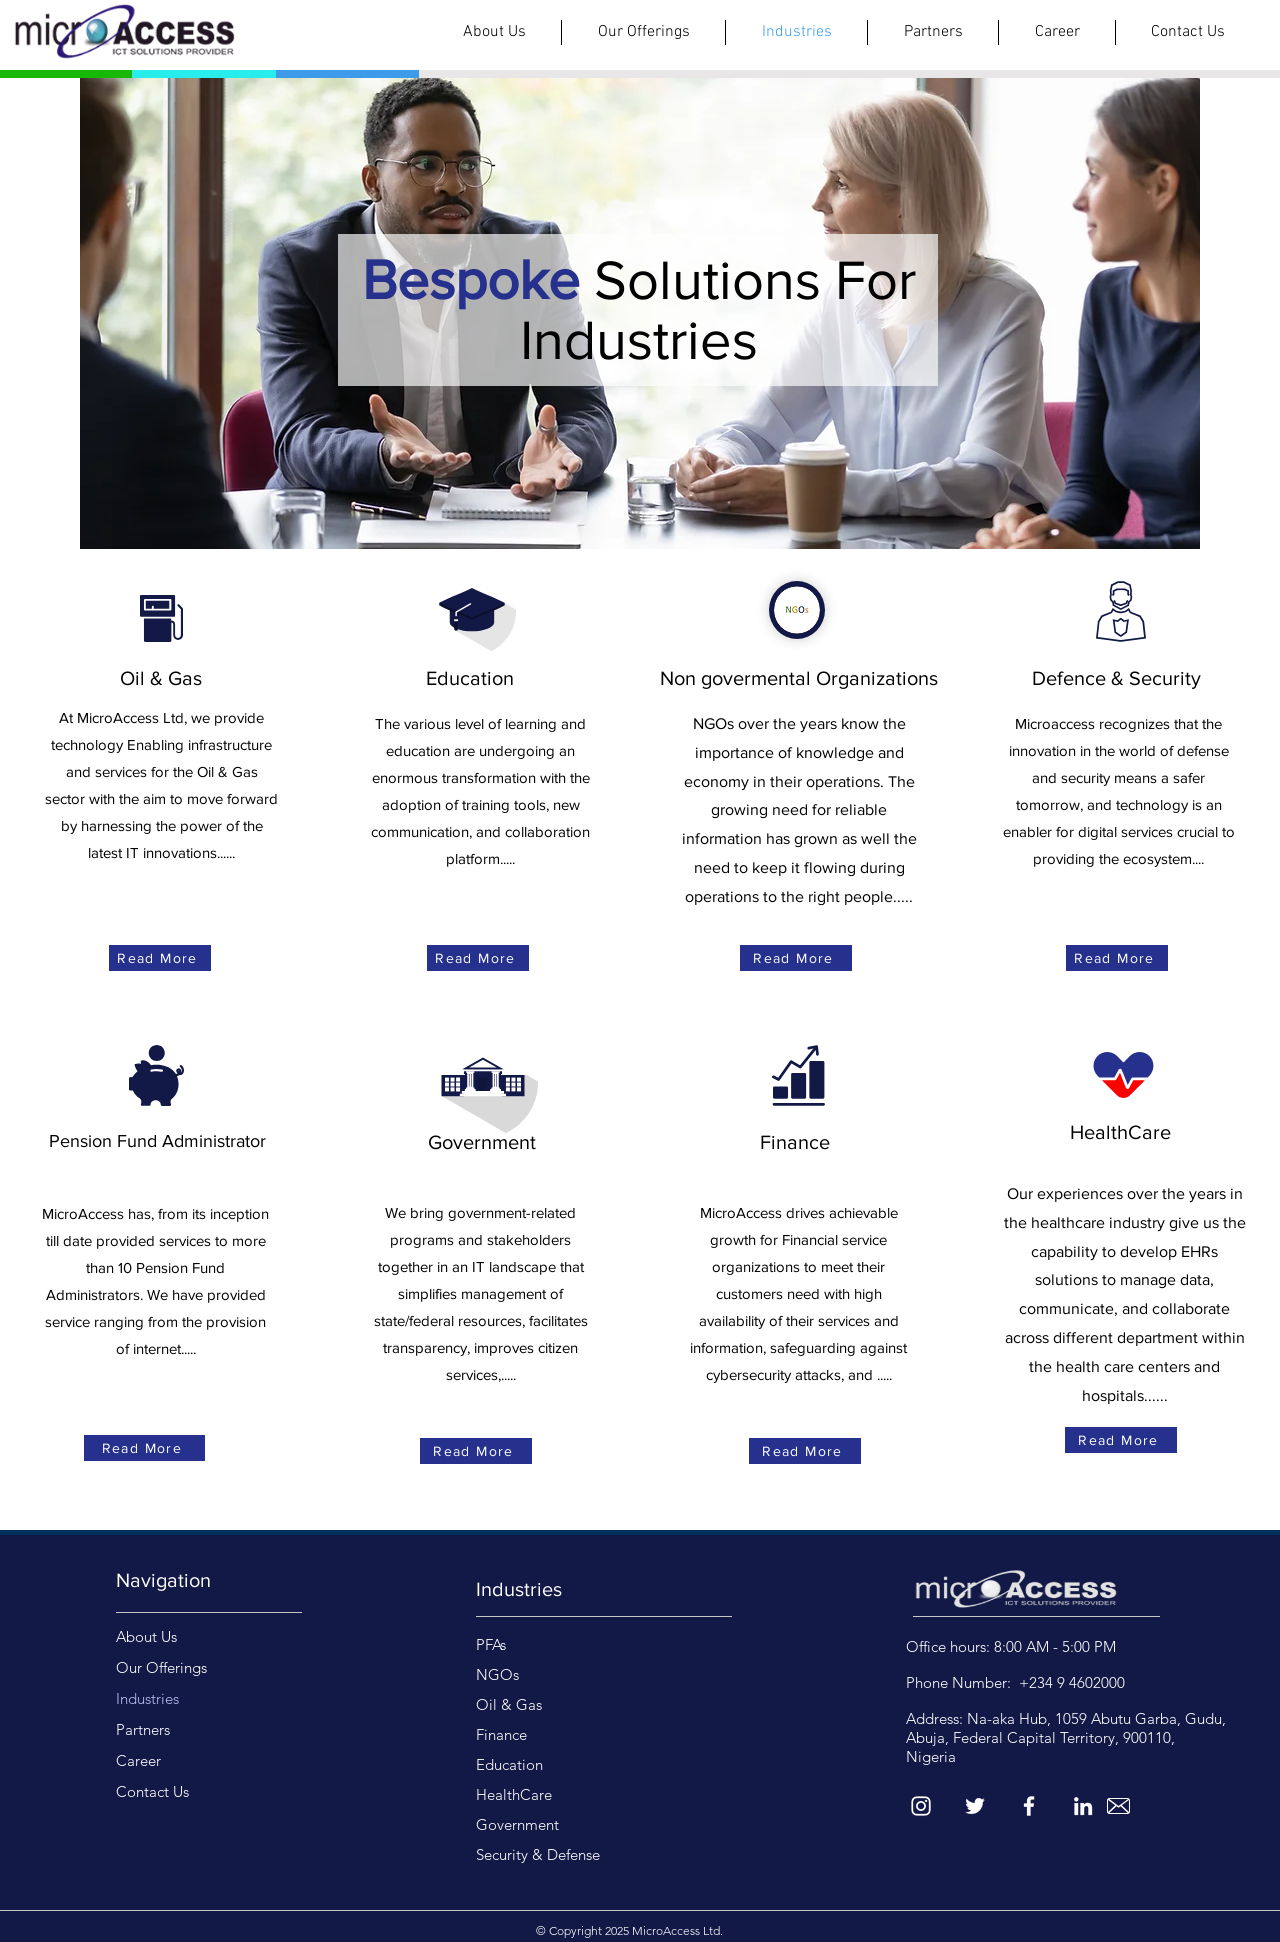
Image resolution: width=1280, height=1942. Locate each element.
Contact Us (152, 1791)
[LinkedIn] (1083, 1806)
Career (138, 1760)
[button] (643, 32)
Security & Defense (538, 1854)
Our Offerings (161, 1667)
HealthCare (514, 1794)
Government (517, 1824)
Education (509, 1764)
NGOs (497, 1674)
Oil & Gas (509, 1704)
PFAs (491, 1644)
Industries (147, 1698)
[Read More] (160, 958)
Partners (143, 1729)
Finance (501, 1734)
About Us (146, 1636)
